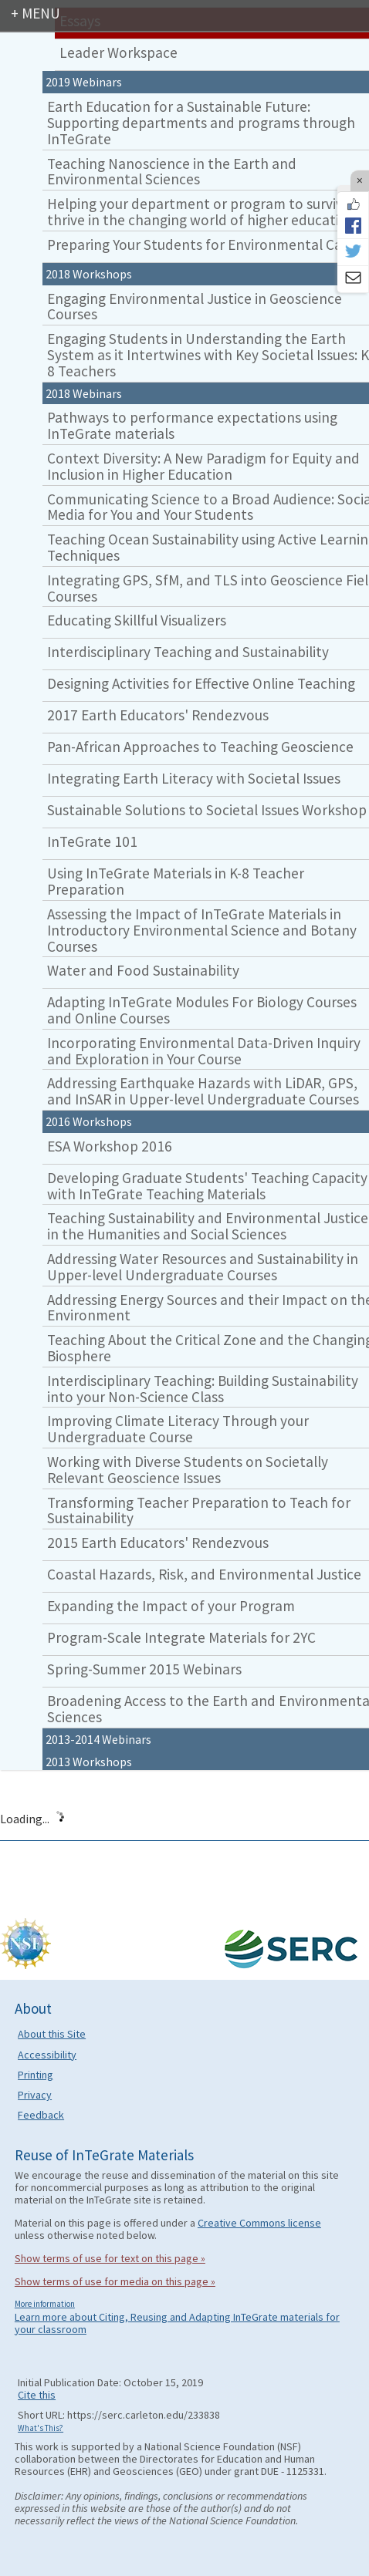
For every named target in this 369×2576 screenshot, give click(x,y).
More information (45, 2303)
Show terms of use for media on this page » (115, 2281)
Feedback (41, 2115)
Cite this (37, 2395)
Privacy (35, 2095)
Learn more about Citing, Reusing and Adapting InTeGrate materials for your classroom (177, 2323)
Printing (35, 2075)
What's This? (40, 2428)
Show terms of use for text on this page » (110, 2258)
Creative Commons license (259, 2223)
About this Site (52, 2034)
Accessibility (47, 2055)
